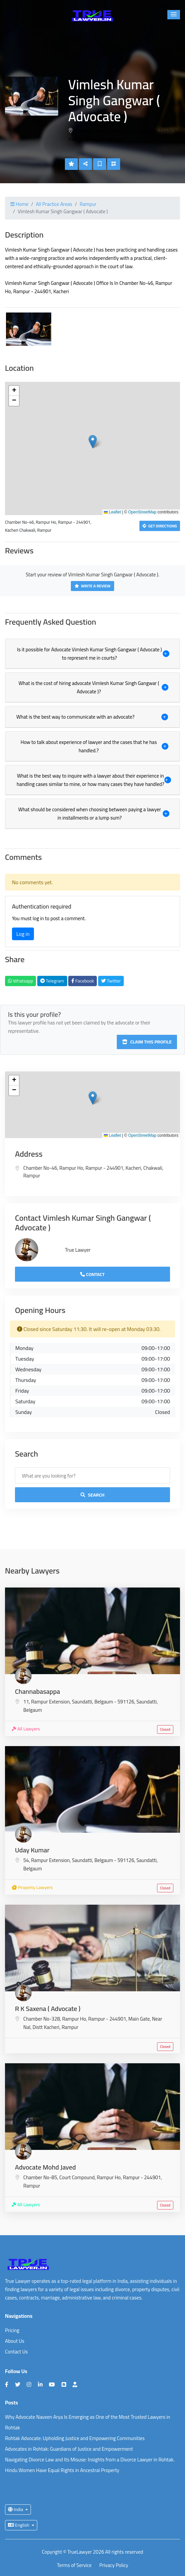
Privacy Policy (113, 2565)
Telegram (52, 980)
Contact (92, 1274)
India (16, 2509)
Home (19, 204)
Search (92, 1495)
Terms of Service (74, 2565)
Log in (23, 934)
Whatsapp (20, 980)
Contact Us (16, 2351)
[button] (173, 14)
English (19, 2525)
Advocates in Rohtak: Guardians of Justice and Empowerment (69, 2449)
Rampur (88, 204)
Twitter (111, 980)
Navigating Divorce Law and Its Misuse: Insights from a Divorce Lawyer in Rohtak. (89, 2459)
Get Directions (159, 526)
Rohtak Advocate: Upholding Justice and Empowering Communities (75, 2438)
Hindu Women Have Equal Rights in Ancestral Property (62, 2470)
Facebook (82, 980)
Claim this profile (147, 1041)
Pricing (12, 2330)
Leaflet (112, 512)
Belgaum (32, 1710)
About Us (14, 2341)
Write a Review (92, 586)
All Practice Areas (54, 204)
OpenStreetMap (142, 512)
